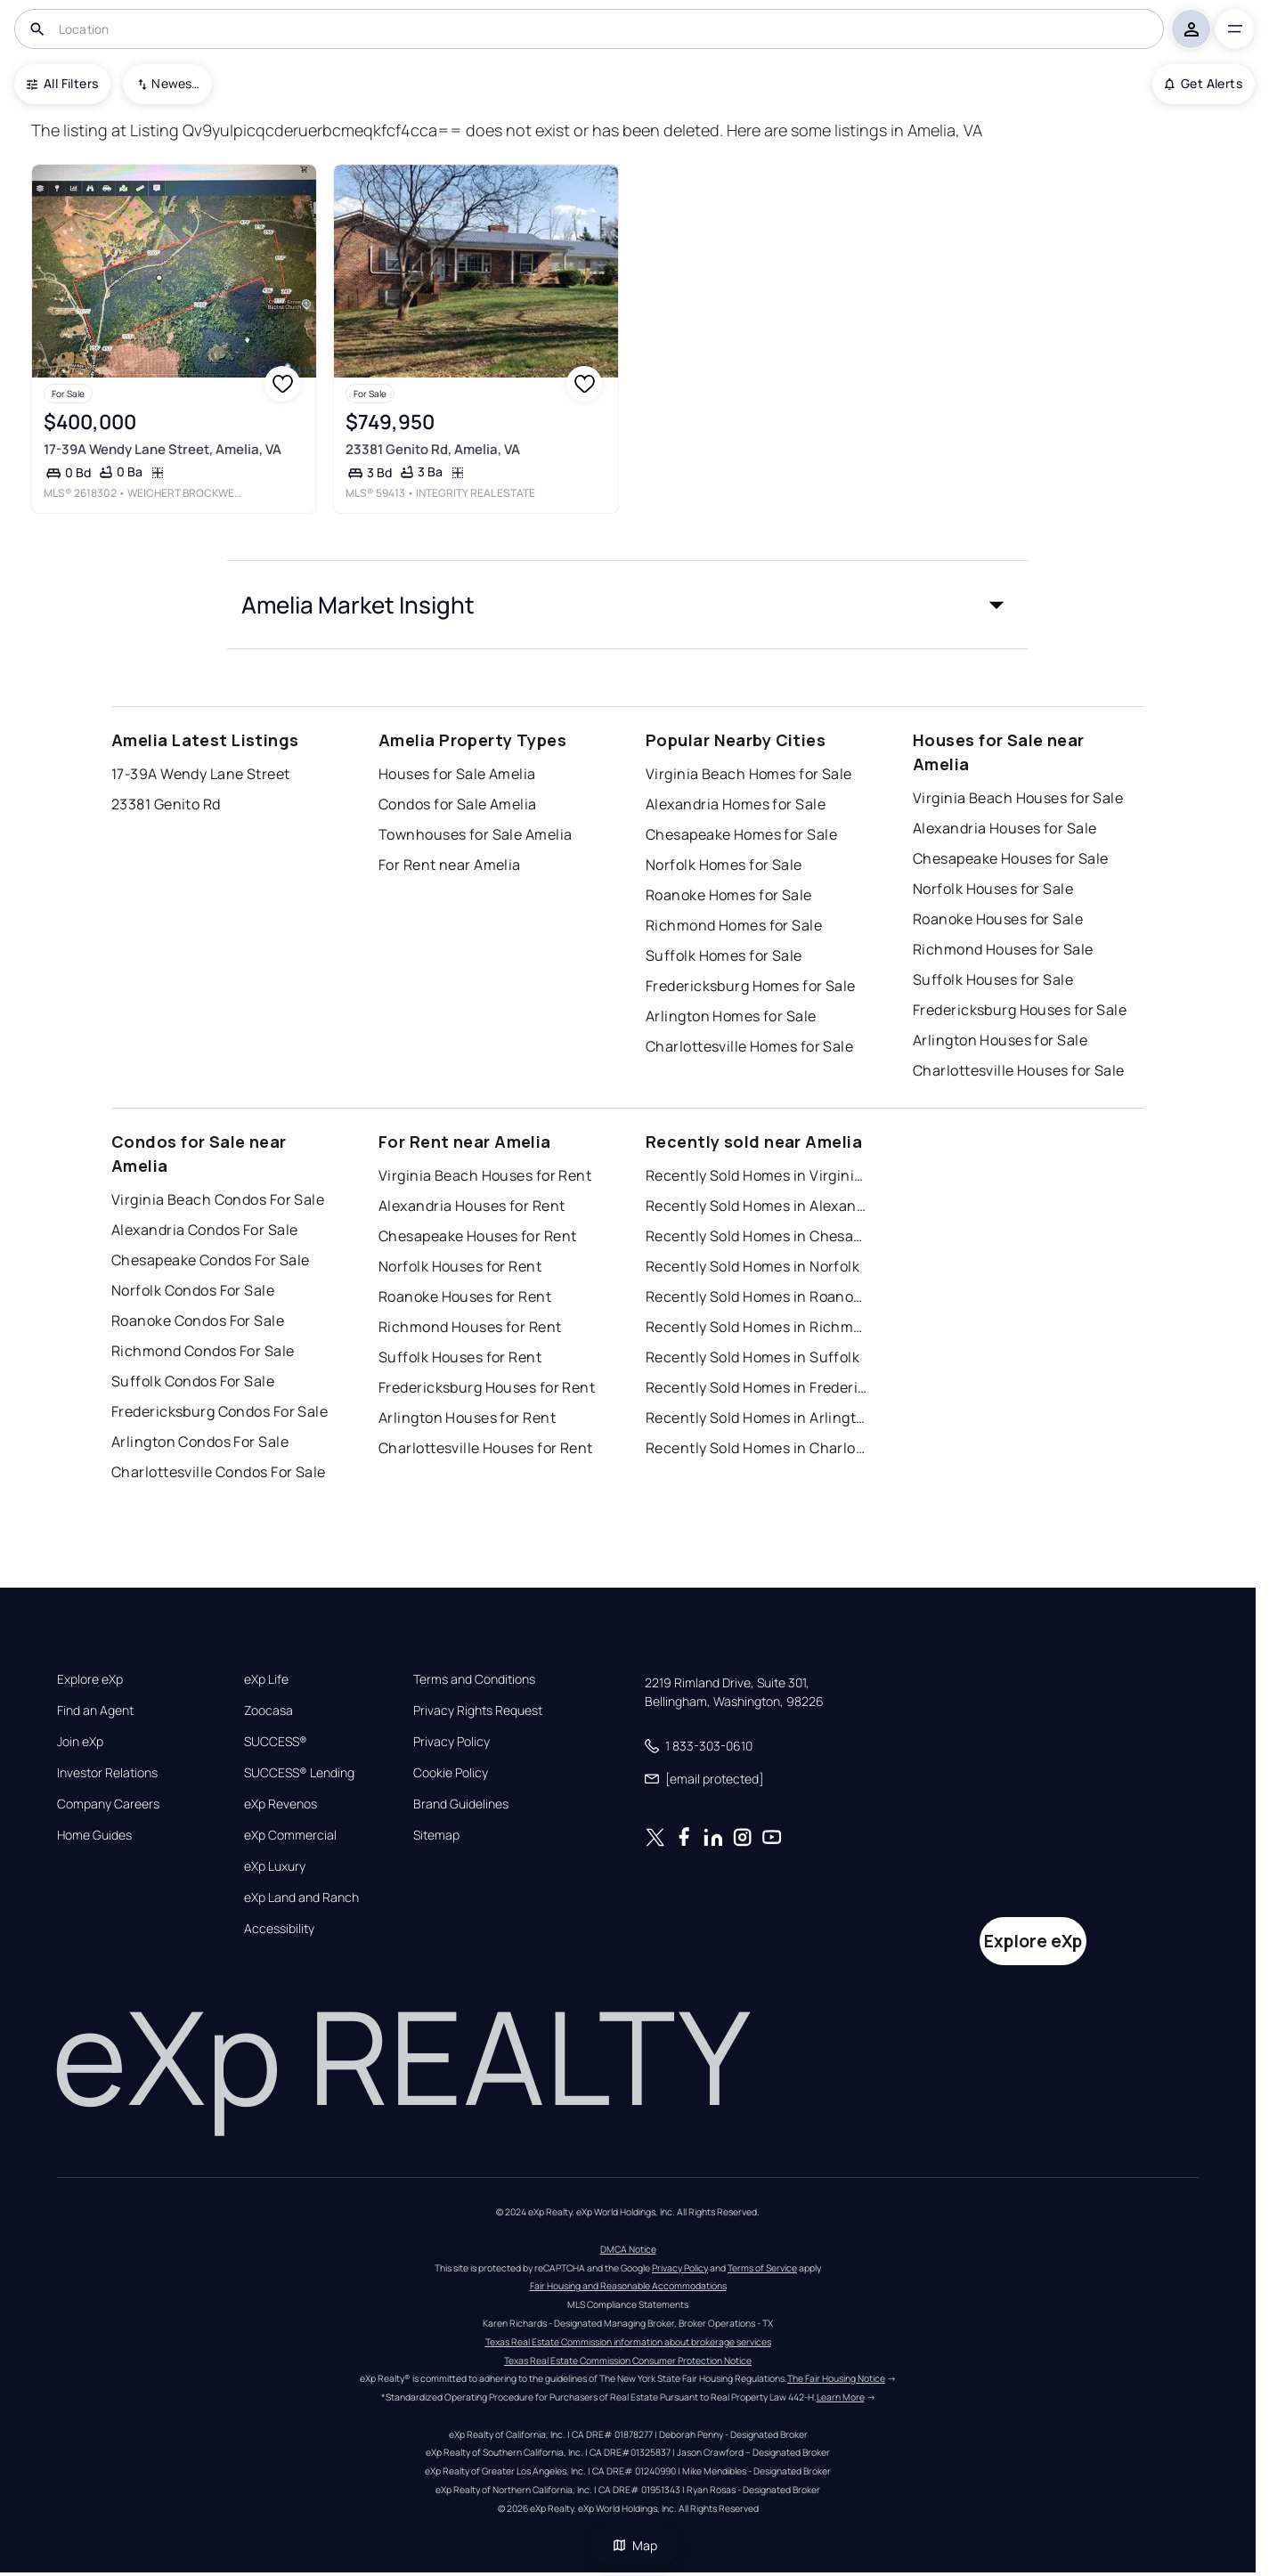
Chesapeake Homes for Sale (741, 834)
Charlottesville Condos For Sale (218, 1472)
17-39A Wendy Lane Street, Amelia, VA (162, 449)
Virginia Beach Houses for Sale (1018, 798)
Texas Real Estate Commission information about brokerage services (628, 2342)
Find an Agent (95, 1710)
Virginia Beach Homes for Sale (749, 774)
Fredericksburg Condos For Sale (219, 1411)
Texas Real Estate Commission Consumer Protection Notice (628, 2360)
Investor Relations (107, 1773)
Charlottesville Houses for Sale (1019, 1070)
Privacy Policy (451, 1741)
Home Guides (94, 1835)
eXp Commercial (290, 1835)
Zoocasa (268, 1710)
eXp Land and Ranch (301, 1897)
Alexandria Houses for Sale (1004, 828)
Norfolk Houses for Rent (459, 1266)
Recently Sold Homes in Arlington (757, 1417)
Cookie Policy (450, 1773)
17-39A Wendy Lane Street (200, 774)
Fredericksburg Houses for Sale (1020, 1010)
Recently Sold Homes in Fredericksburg (757, 1387)
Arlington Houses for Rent (467, 1417)
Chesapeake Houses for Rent (477, 1236)
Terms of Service (762, 2268)
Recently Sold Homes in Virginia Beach (757, 1175)
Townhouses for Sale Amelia (475, 834)
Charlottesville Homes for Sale (749, 1046)
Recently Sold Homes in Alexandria (757, 1205)
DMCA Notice (628, 2249)
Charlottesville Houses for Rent (485, 1448)
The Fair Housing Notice (836, 2378)
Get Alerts (1203, 83)
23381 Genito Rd (166, 804)
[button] (628, 604)
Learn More (841, 2397)
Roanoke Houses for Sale (998, 919)
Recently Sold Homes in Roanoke (757, 1296)
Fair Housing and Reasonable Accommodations (628, 2285)
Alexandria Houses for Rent (471, 1205)
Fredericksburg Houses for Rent (486, 1387)
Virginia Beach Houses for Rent (484, 1175)
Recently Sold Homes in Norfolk (752, 1266)
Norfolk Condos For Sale (192, 1290)
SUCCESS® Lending (299, 1773)
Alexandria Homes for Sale (736, 804)
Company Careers (108, 1804)
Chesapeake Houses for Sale (1010, 858)
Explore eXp (90, 1679)
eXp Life (266, 1679)
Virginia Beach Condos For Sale (217, 1199)
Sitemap (436, 1835)
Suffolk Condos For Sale (192, 1381)
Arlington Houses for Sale (1000, 1040)
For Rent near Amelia (449, 864)
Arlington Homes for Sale (731, 1016)
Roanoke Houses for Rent (464, 1296)
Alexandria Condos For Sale (204, 1229)
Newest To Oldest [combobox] (175, 83)
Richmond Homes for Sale (734, 925)
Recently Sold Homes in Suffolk (752, 1357)
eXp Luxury (274, 1866)
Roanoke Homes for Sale (729, 895)
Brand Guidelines (460, 1804)
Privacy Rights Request (477, 1710)
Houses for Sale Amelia (457, 774)
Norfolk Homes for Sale (724, 864)
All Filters (62, 83)
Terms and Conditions (474, 1679)
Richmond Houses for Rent (470, 1327)
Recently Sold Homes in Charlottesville (757, 1448)
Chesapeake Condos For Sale (210, 1260)
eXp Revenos (280, 1804)
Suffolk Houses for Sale (993, 979)
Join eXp (80, 1741)
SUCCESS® (275, 1741)
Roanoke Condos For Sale (197, 1320)
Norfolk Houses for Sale (993, 888)
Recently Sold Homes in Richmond (757, 1327)
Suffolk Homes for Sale (724, 955)
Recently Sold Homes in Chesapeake (757, 1236)
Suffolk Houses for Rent (459, 1357)
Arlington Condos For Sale (200, 1441)
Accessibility (279, 1928)
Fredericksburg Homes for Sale (751, 985)
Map (635, 2545)
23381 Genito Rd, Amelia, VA (433, 449)
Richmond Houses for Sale (1003, 949)
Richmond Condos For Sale (203, 1351)
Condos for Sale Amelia (457, 804)
